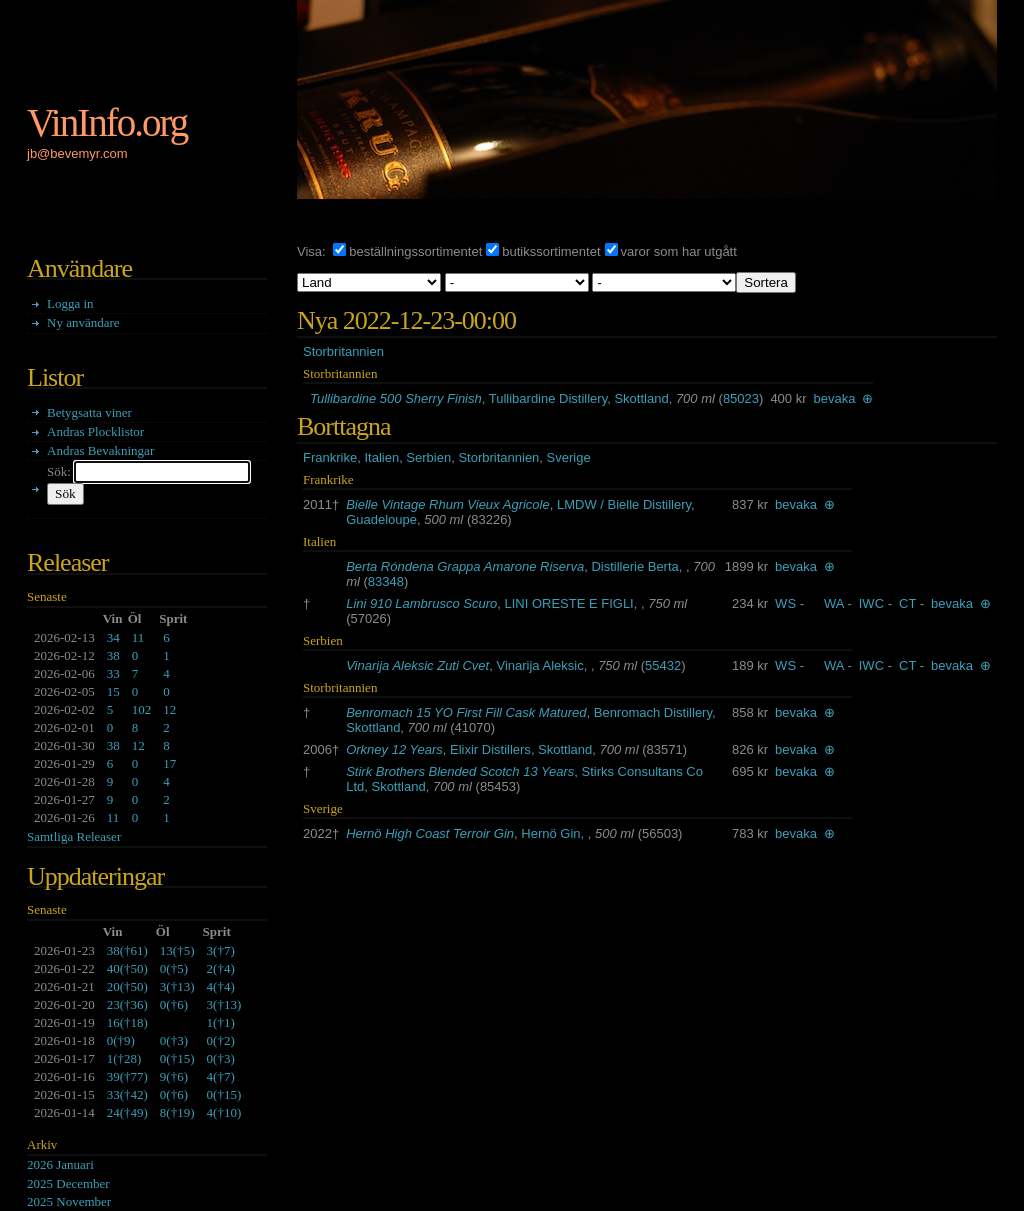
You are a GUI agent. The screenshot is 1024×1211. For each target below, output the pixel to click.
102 (142, 709)
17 (169, 763)
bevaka (835, 398)
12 (169, 709)
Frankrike (330, 457)
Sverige (569, 457)
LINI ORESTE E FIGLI (568, 603)
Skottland (641, 398)
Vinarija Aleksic (539, 665)
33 (113, 673)
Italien (381, 457)
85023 (741, 398)
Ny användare (83, 322)
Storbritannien (343, 351)
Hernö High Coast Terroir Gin (430, 833)
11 (138, 637)
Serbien (428, 457)
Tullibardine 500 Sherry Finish (396, 398)
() (127, 950)
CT (907, 603)
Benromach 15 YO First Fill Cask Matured (466, 712)
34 (113, 637)
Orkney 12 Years (394, 749)
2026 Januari (60, 1164)
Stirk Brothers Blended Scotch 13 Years (460, 771)
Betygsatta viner (89, 412)
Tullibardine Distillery (548, 398)
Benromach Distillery (653, 712)
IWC (871, 603)
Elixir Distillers (490, 749)
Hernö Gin (550, 833)
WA (834, 603)
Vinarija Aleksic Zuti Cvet (417, 665)
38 (113, 655)
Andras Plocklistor (95, 431)
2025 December (68, 1183)
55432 (663, 665)
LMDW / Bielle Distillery (624, 504)
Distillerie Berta (634, 566)
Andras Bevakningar (100, 450)
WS (785, 603)
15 (113, 691)
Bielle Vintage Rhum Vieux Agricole (448, 504)
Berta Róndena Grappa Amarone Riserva (465, 566)
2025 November (69, 1201)
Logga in (70, 303)
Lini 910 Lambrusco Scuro (421, 603)
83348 (386, 581)
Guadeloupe (381, 519)
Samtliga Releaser (74, 836)
